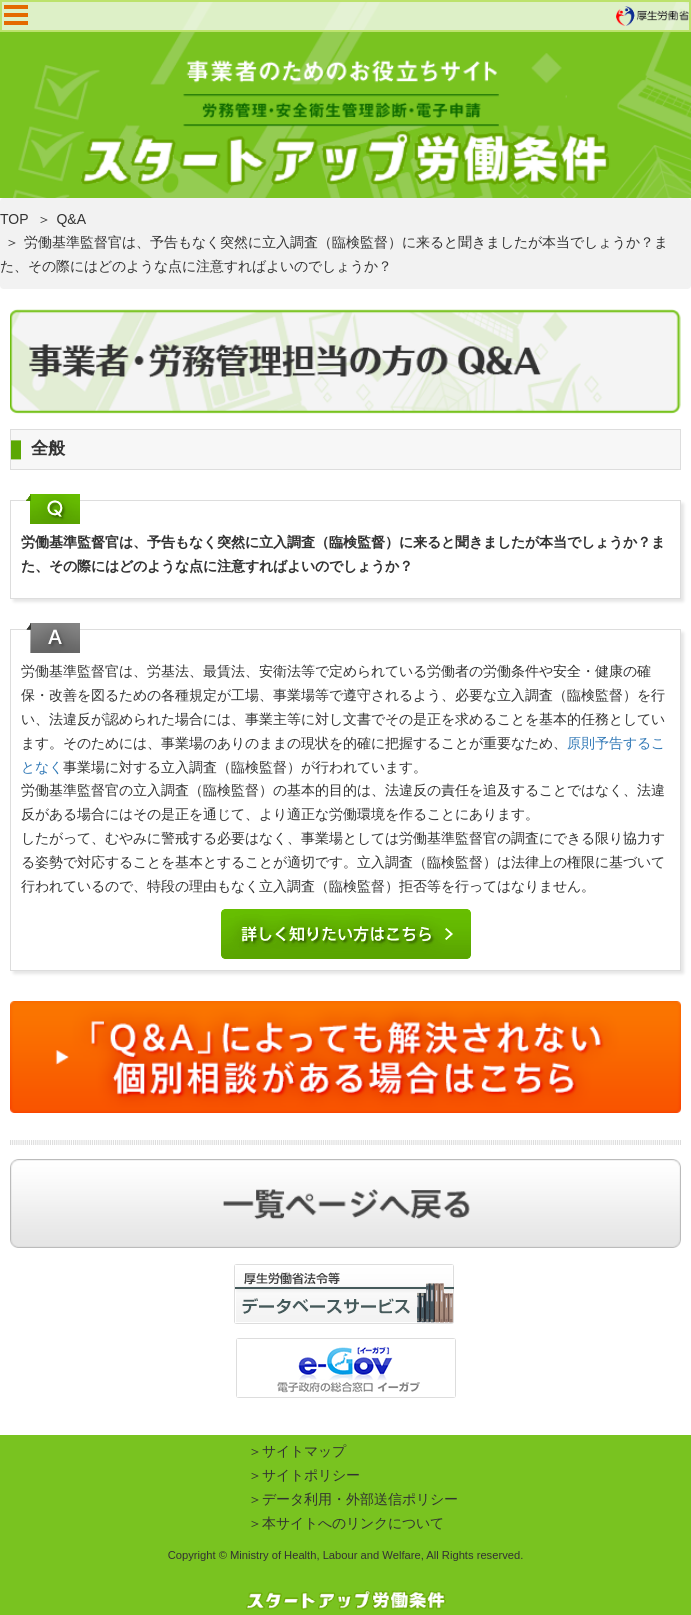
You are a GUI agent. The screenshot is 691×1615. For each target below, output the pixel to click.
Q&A (71, 219)
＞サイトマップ (297, 1451)
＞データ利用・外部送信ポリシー (353, 1499)
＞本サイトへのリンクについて (346, 1523)
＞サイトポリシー (304, 1475)
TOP (14, 219)
